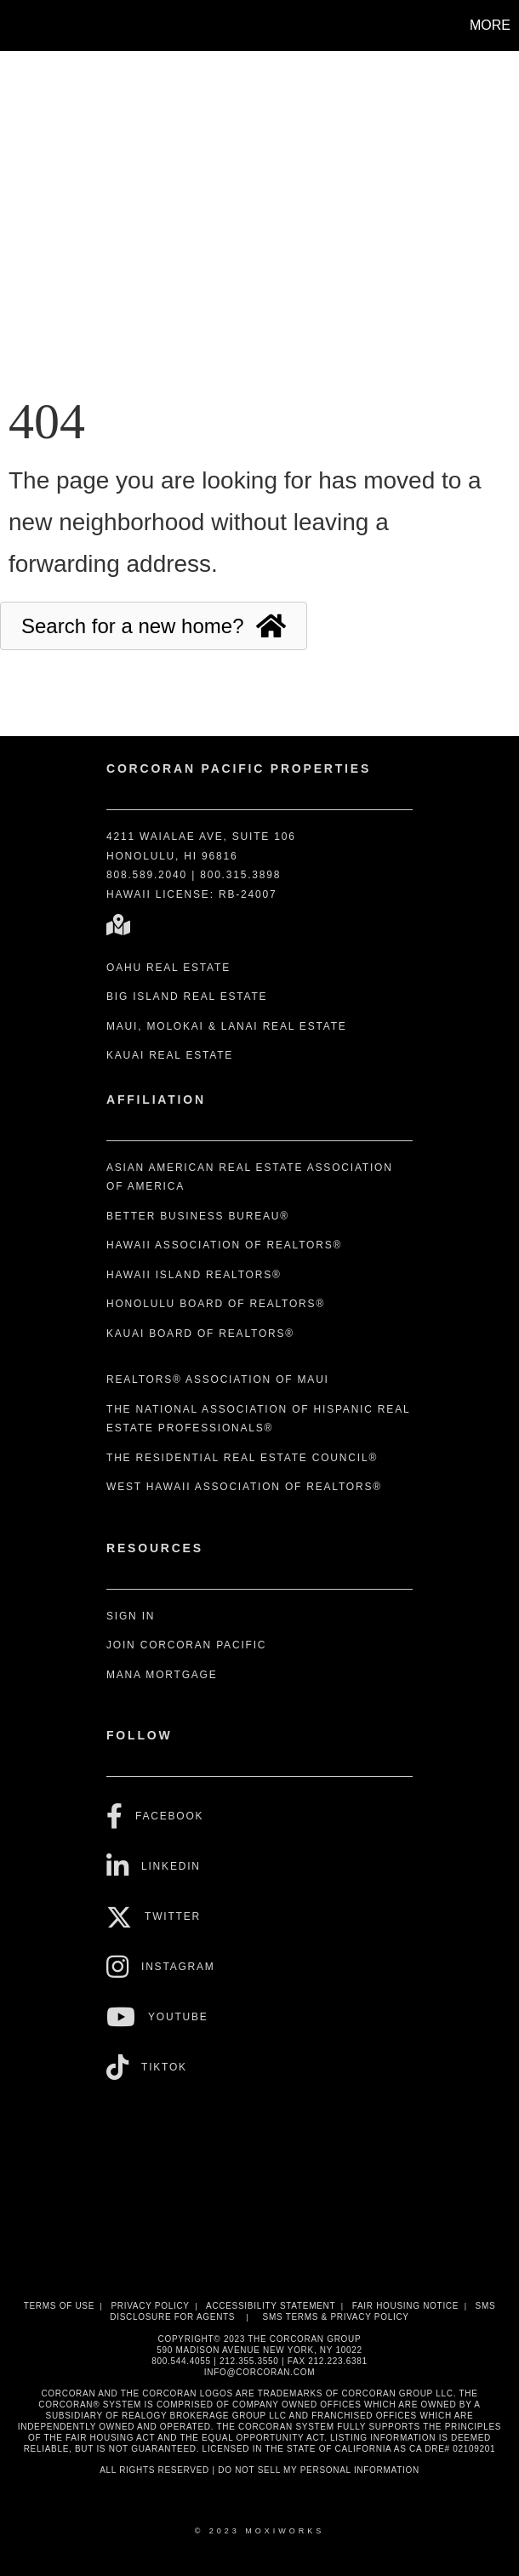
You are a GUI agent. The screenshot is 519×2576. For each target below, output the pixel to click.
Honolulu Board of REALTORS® (215, 1304)
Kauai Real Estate (169, 1055)
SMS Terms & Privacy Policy (336, 2317)
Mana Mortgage (162, 1675)
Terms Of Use (59, 2305)
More (490, 25)
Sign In (130, 1616)
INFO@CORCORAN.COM (259, 2372)
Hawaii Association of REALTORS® (224, 1245)
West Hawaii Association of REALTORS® (244, 1487)
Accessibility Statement (270, 2305)
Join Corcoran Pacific (186, 1645)
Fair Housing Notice (405, 2305)
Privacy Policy (150, 2305)
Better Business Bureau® (197, 1216)
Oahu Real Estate (168, 968)
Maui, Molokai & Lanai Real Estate (226, 1026)
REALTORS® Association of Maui (217, 1379)
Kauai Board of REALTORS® (200, 1333)
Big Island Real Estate (186, 996)
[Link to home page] (22, 25)
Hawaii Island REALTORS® (194, 1275)
